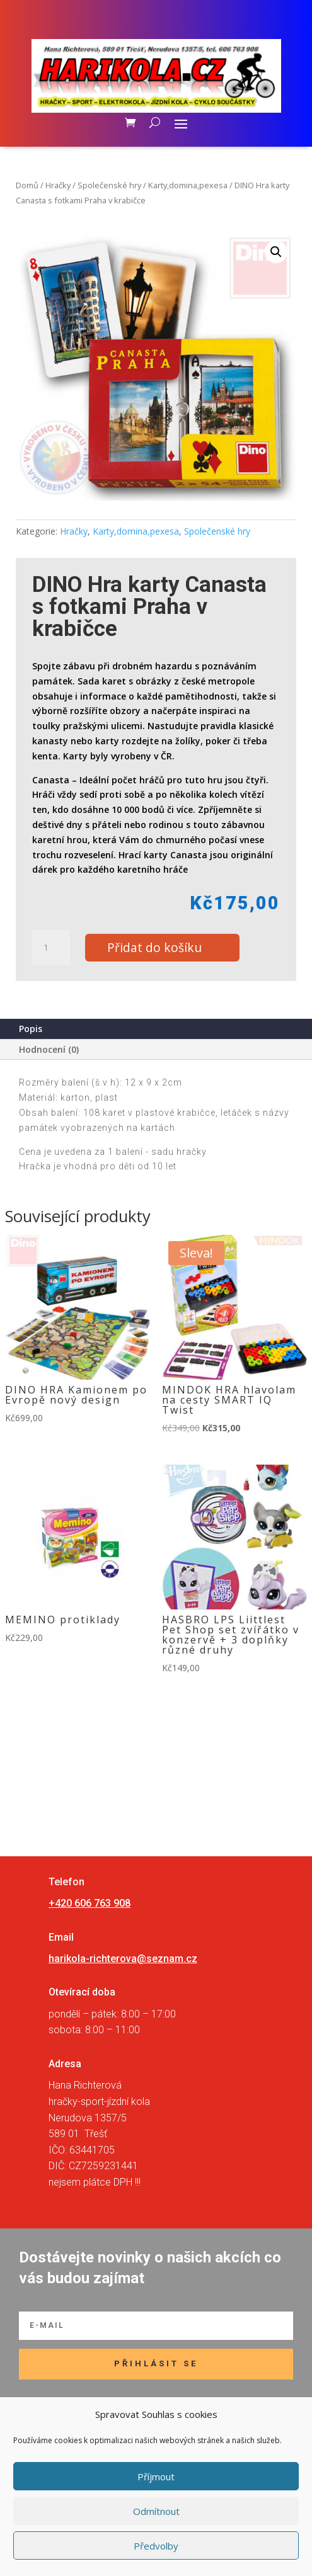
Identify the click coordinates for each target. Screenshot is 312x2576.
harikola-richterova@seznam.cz (123, 1959)
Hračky (58, 185)
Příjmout (156, 2476)
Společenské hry (109, 185)
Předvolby (156, 2545)
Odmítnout (156, 2511)
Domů (27, 185)
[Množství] (51, 947)
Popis (30, 1029)
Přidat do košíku (154, 947)
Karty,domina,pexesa (188, 185)
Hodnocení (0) (49, 1049)
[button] (276, 252)
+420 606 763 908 (89, 1903)
